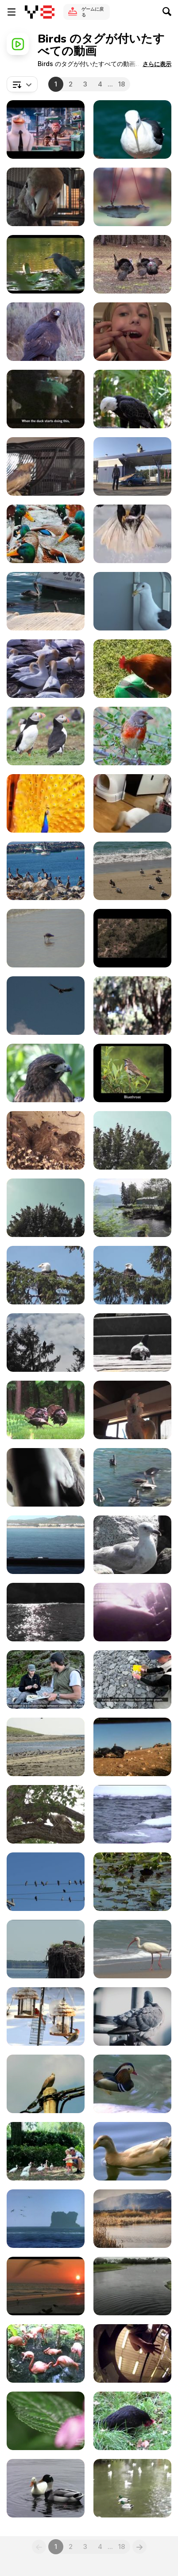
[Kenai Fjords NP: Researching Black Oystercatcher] (132, 1679)
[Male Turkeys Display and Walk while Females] (132, 264)
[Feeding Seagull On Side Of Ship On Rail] (132, 601)
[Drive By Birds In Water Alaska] (132, 1207)
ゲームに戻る (92, 11)
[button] (157, 64)
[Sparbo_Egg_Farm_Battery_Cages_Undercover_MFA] (132, 1612)
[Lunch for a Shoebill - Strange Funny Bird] (132, 2353)
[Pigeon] (132, 2016)
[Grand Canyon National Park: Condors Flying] (46, 1005)
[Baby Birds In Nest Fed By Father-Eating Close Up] (46, 1140)
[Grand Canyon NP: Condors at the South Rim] (132, 938)
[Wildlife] (46, 668)
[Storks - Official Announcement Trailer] (46, 129)
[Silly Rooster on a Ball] (132, 668)
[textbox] (22, 84)
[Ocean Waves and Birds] (46, 2218)
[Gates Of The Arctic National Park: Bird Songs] (132, 1073)
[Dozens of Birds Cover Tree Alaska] (46, 1207)
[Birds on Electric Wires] (46, 1881)
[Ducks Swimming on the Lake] (132, 2488)
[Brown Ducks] (132, 2151)
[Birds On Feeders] (46, 2016)
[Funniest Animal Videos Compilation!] (132, 803)
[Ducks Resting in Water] (46, 534)
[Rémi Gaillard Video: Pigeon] (132, 466)
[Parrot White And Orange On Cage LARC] (132, 1410)
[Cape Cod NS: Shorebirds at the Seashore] (46, 1747)
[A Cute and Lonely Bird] (46, 938)
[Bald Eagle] (132, 399)
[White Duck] (46, 2488)
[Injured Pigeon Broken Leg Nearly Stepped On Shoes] (132, 1342)
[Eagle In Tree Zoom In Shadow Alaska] (46, 1342)
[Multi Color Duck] (132, 2084)
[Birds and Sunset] (46, 2286)
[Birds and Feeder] (132, 197)
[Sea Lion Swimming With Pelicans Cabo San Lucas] (132, 1477)
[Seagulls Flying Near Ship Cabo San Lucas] (46, 1612)
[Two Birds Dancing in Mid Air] (132, 2286)
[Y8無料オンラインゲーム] (39, 12)
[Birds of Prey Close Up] (46, 331)
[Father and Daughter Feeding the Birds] (46, 2151)
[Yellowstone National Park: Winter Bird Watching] (132, 1814)
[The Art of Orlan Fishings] (132, 534)
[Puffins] (46, 736)
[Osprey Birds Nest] (46, 1949)
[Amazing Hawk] (46, 1073)
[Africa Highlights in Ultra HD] (46, 2421)
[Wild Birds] (46, 264)
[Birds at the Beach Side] (132, 871)
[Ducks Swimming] (132, 1881)
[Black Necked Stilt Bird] (132, 2218)
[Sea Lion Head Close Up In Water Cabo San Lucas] (46, 601)
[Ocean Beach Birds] (132, 1949)
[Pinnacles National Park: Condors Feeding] (132, 1747)
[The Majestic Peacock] (46, 803)
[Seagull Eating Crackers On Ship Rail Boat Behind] (46, 1544)
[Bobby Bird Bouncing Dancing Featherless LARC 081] (46, 466)
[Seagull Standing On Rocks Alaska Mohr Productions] (132, 1544)
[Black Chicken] (132, 2421)
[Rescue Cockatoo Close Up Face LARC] (46, 197)
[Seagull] (132, 129)
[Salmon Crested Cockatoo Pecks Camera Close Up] (46, 1477)
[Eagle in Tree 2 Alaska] (46, 1275)
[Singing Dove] (46, 2084)
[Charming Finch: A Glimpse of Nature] (132, 736)
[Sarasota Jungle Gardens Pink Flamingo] (46, 2353)
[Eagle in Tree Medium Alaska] (132, 1275)
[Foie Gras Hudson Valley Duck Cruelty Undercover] (46, 399)
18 (121, 84)
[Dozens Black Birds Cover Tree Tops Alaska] (132, 1140)
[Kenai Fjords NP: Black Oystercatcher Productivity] (46, 1679)
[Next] (139, 2547)
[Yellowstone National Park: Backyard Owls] (46, 1814)
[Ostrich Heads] (132, 1005)
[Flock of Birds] (46, 871)
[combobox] (22, 84)
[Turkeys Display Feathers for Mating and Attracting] (46, 1410)
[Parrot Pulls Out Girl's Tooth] (132, 331)
